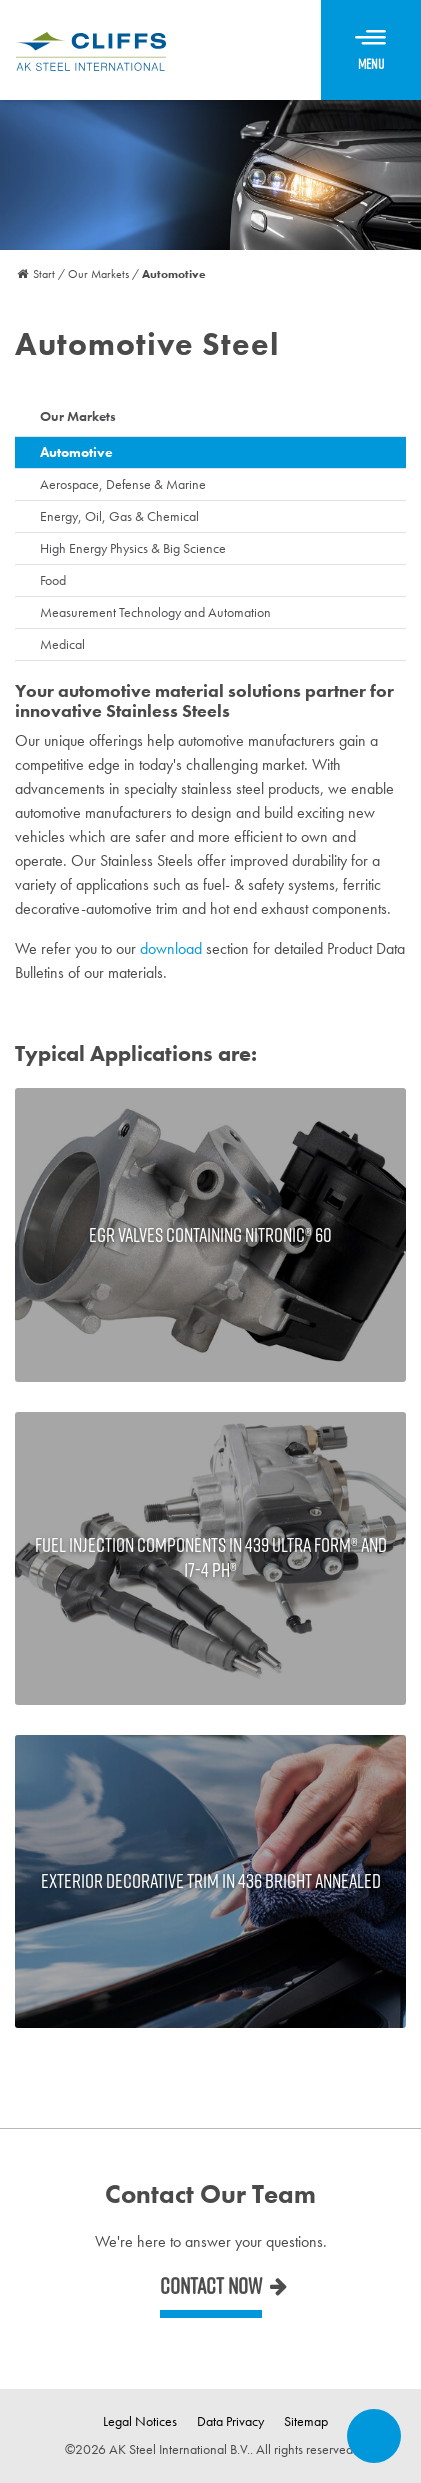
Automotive (76, 452)
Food (53, 580)
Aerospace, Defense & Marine (123, 484)
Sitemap (306, 2421)
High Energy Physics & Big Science (133, 548)
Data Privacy (230, 2421)
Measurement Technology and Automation (155, 612)
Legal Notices (140, 2421)
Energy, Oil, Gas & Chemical (119, 516)
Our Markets (78, 416)
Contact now (211, 2286)
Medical (62, 644)
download (171, 948)
